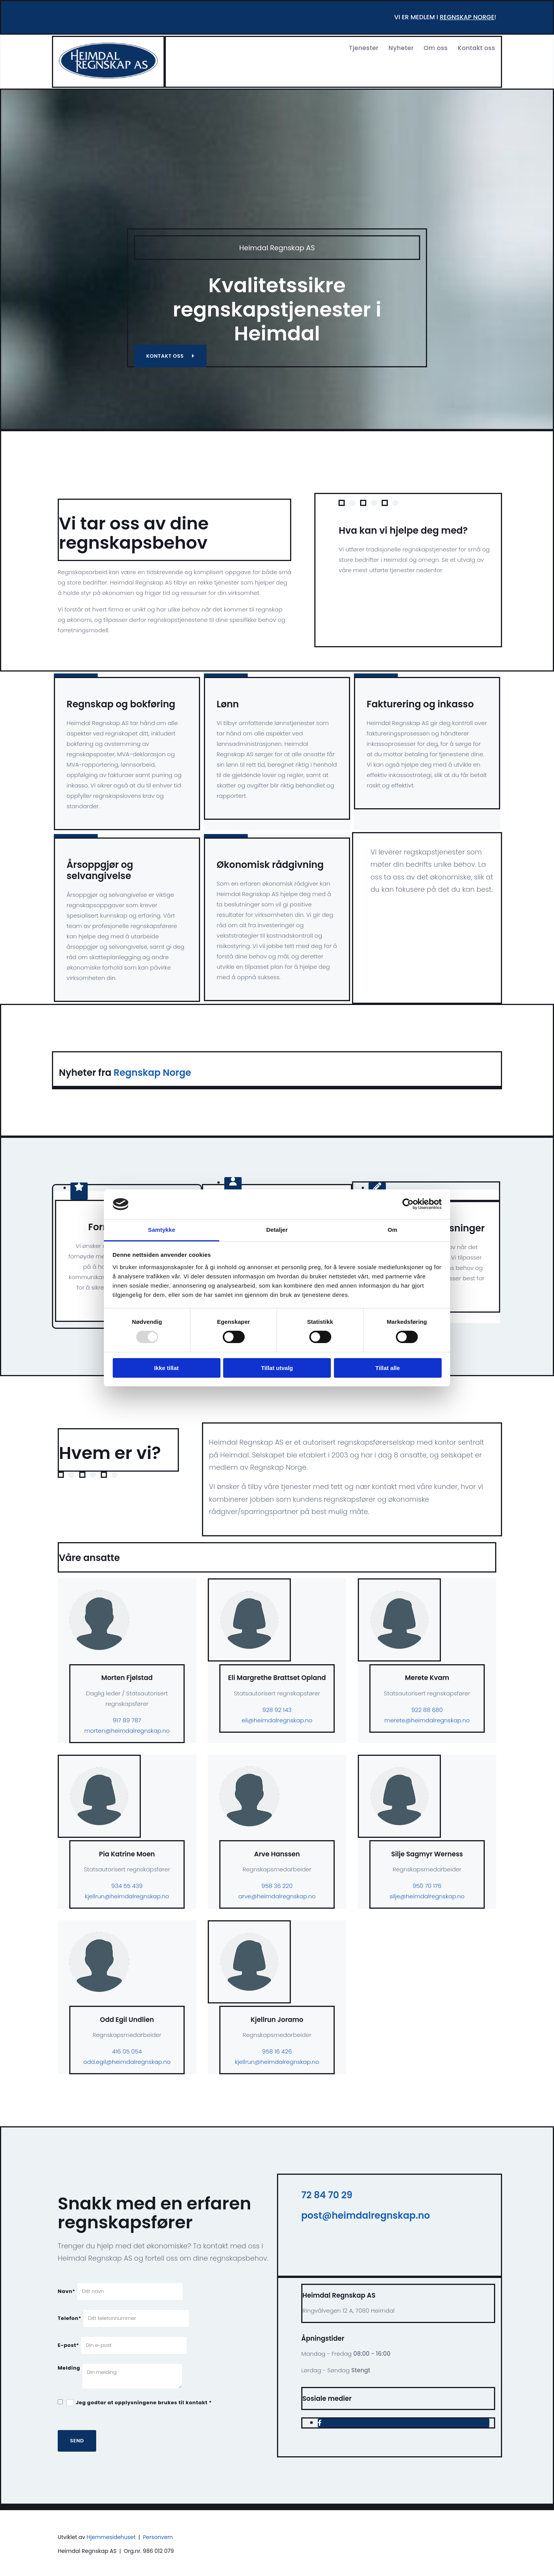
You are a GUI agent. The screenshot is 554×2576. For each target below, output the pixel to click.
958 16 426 (277, 2051)
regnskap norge (467, 17)
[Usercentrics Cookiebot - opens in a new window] (408, 1204)
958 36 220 (277, 1886)
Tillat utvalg (277, 1368)
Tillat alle (387, 1368)
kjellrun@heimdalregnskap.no (127, 1896)
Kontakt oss (476, 48)
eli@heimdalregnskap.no (277, 1720)
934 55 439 (126, 1886)
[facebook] (320, 2423)
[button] (170, 356)
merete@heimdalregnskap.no (427, 1720)
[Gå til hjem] (108, 76)
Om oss (436, 48)
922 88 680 (427, 1710)
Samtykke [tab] (161, 1229)
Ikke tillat (166, 1368)
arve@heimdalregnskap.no (277, 1896)
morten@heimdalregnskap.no (127, 1731)
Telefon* (69, 2318)
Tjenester (364, 48)
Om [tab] (392, 1229)
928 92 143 (277, 1710)
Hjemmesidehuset (111, 2537)
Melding (69, 2368)
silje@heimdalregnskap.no (426, 1896)
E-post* (68, 2345)
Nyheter (401, 48)
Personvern (158, 2537)
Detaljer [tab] (277, 1229)
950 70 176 (426, 1886)
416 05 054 (127, 2051)
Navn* (66, 2291)
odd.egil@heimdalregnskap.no (127, 2062)
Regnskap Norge (152, 1072)
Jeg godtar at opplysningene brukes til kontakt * (144, 2402)
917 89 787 (127, 1720)
